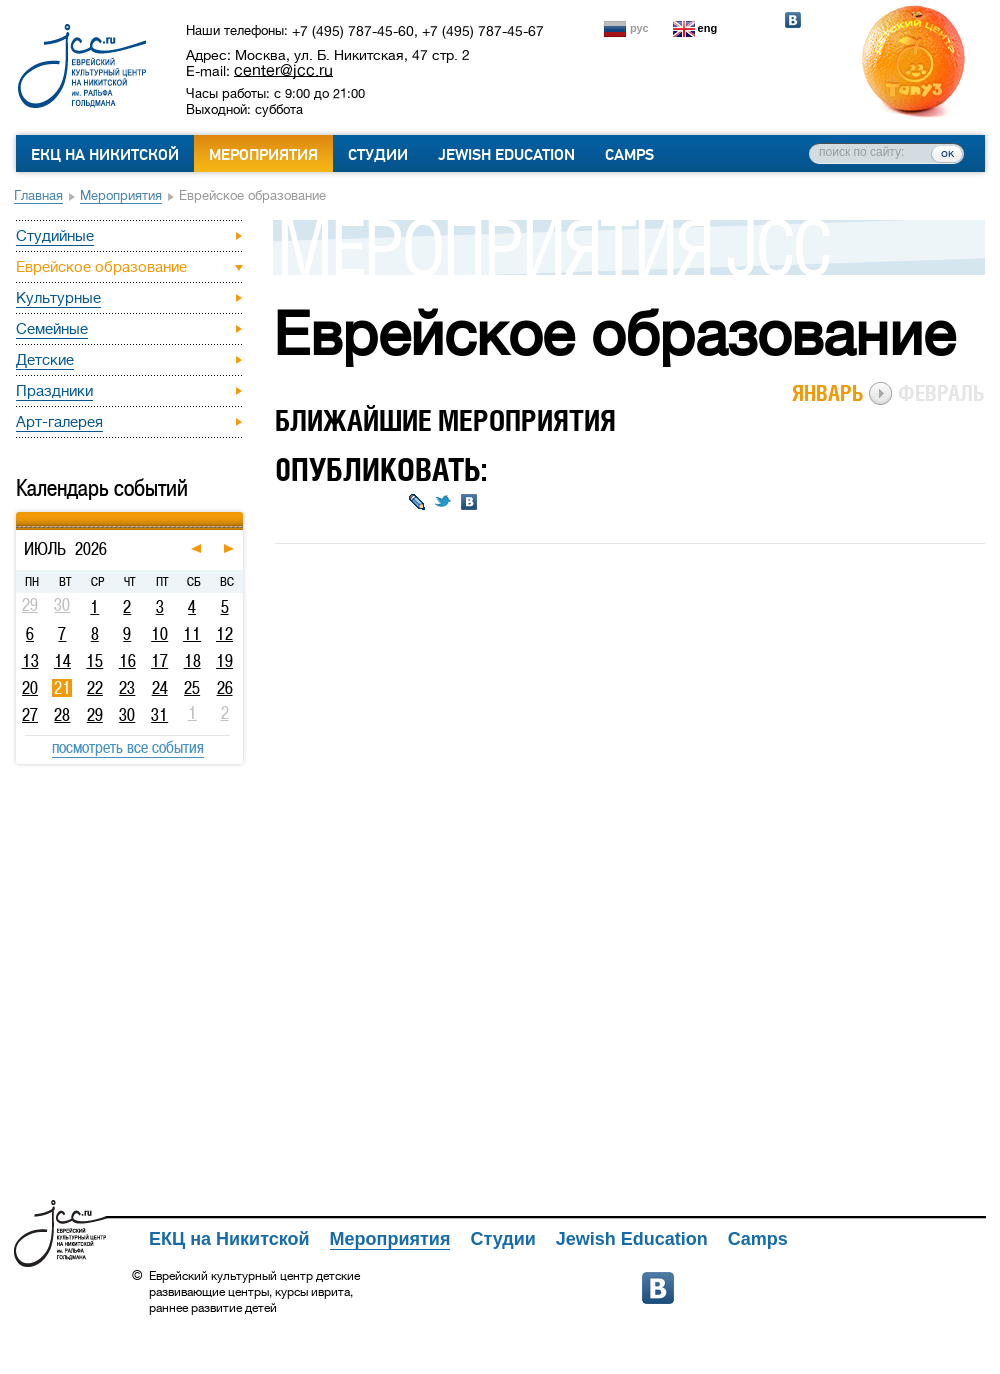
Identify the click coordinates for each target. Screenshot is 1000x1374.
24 (160, 688)
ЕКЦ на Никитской (105, 155)
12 (224, 634)
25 (192, 688)
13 (30, 661)
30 (127, 715)
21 (62, 688)
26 (225, 688)
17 (159, 661)
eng (708, 28)
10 (159, 634)
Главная (38, 195)
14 (62, 661)
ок (947, 153)
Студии (378, 155)
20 (30, 688)
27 (30, 715)
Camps (629, 155)
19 (224, 661)
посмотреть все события (128, 747)
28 (62, 715)
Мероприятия (263, 155)
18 (192, 661)
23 (127, 688)
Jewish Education (506, 155)
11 (192, 634)
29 (95, 715)
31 (159, 715)
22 (95, 688)
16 (127, 661)
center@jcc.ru (283, 70)
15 (94, 661)
